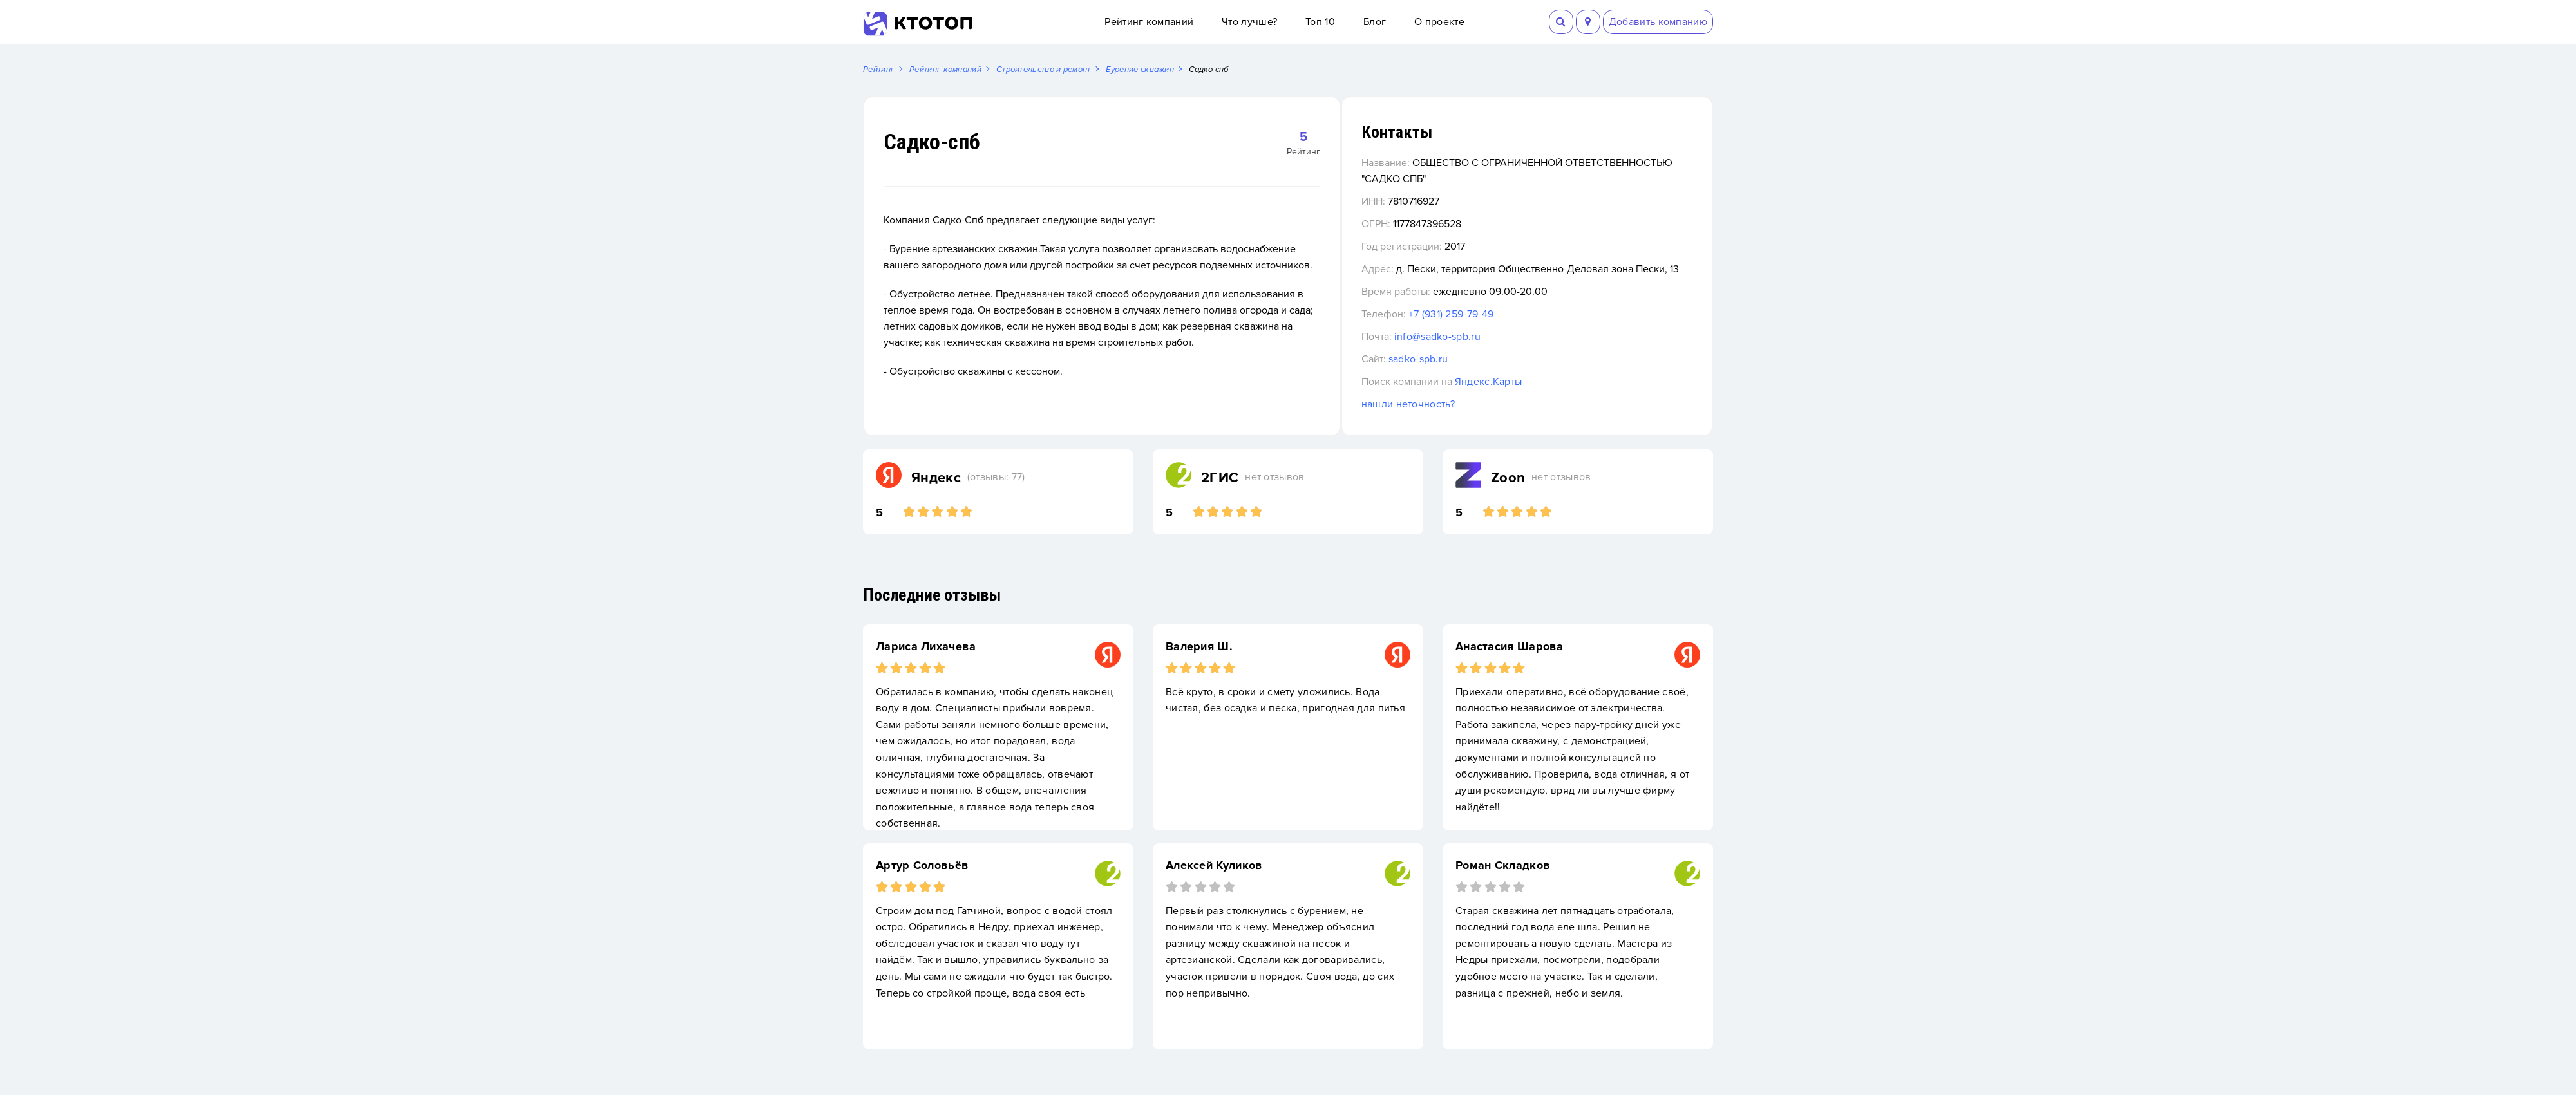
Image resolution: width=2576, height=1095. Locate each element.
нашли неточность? (1483, 421)
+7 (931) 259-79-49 (1525, 330)
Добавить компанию (1658, 21)
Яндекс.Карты (1563, 398)
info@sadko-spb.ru (1512, 353)
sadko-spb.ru (1493, 376)
